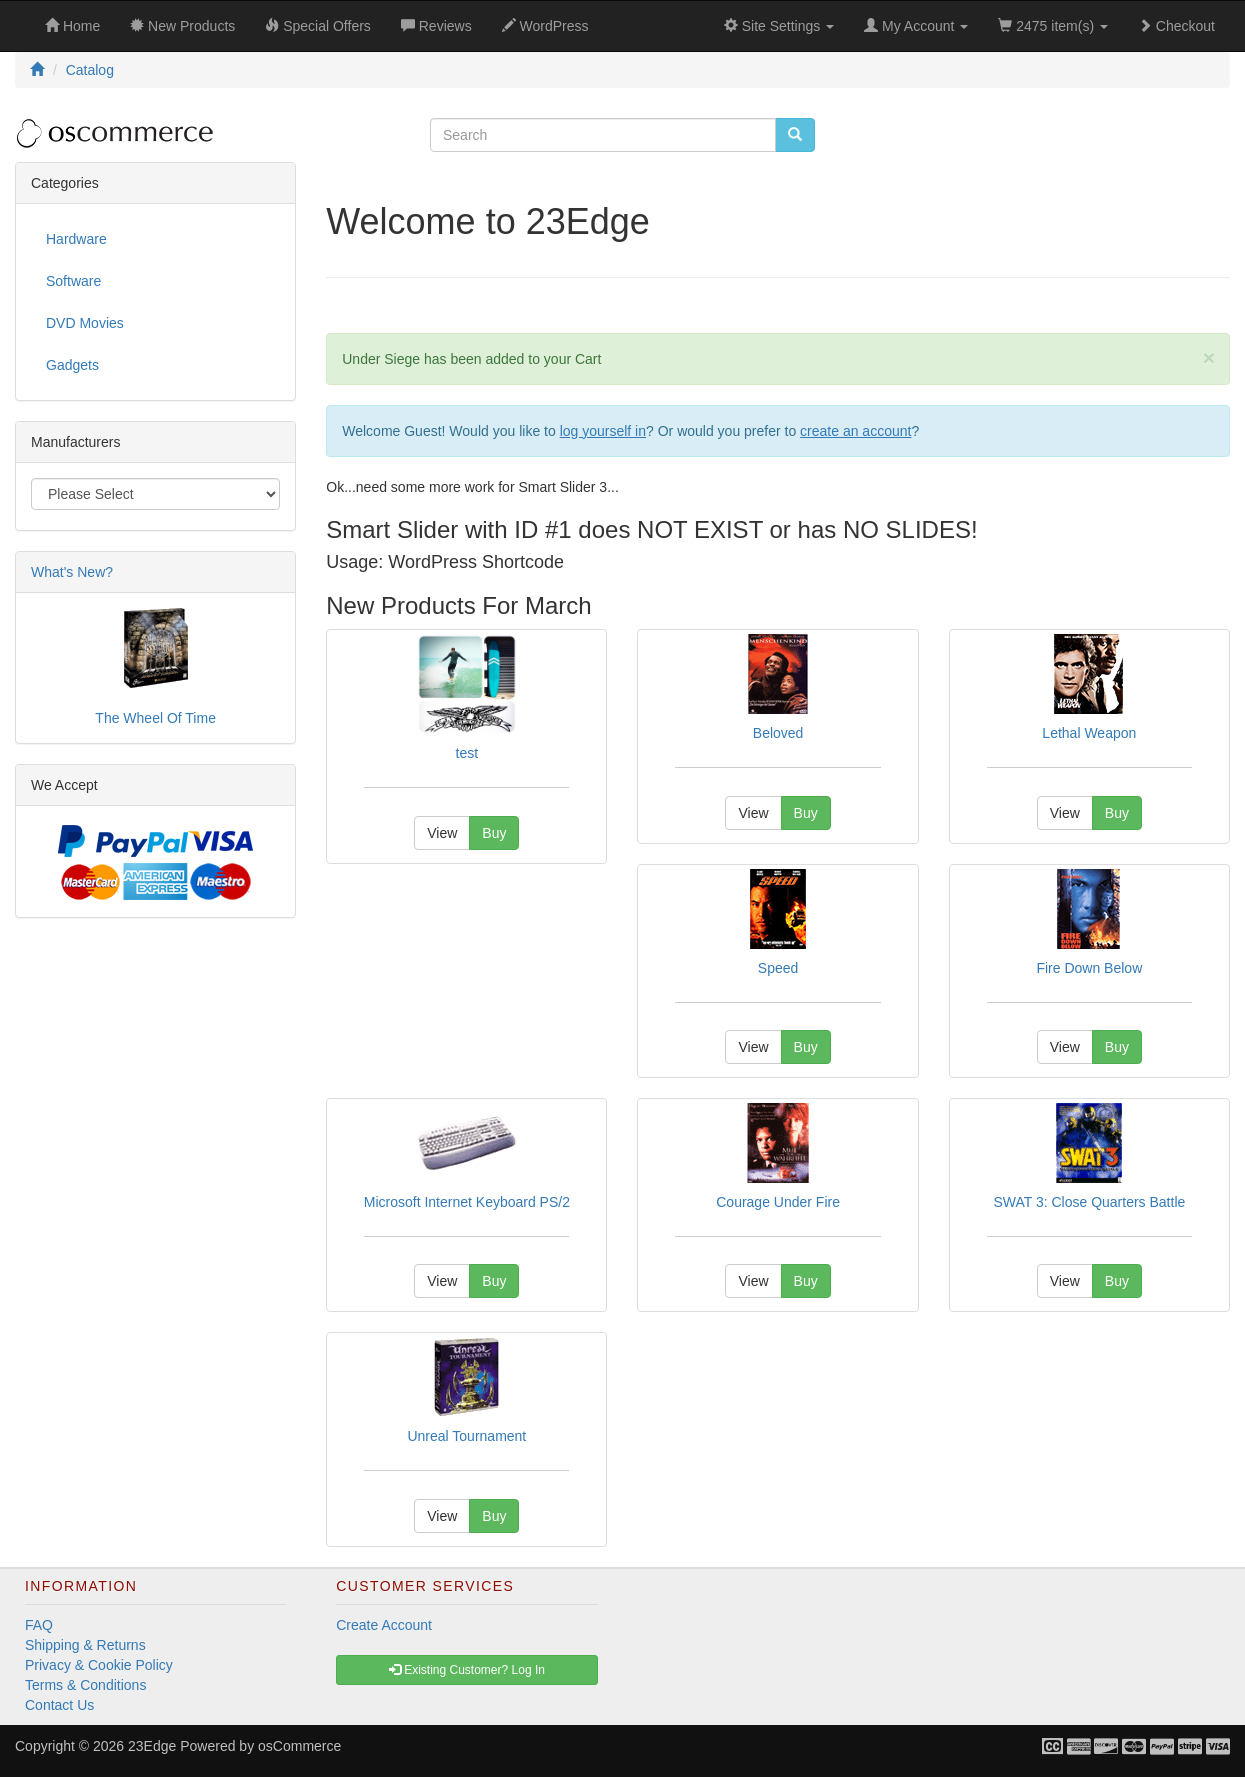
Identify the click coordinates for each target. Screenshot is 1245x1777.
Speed (778, 968)
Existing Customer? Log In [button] (467, 1670)
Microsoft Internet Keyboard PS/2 (467, 1202)
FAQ (39, 1625)
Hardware (76, 239)
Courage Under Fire (778, 1202)
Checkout (1176, 26)
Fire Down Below (1089, 968)
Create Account (384, 1625)
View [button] (442, 833)
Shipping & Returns (85, 1645)
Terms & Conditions (85, 1685)
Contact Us (59, 1705)
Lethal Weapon (1089, 733)
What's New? (72, 572)
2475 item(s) (1053, 26)
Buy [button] (494, 833)
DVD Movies (85, 323)
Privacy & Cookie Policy (99, 1665)
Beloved (778, 733)
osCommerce (299, 1746)
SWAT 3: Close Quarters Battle (1089, 1202)
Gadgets (72, 365)
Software (73, 281)
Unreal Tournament (466, 1436)
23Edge (152, 1746)
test (467, 753)
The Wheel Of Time (155, 718)
